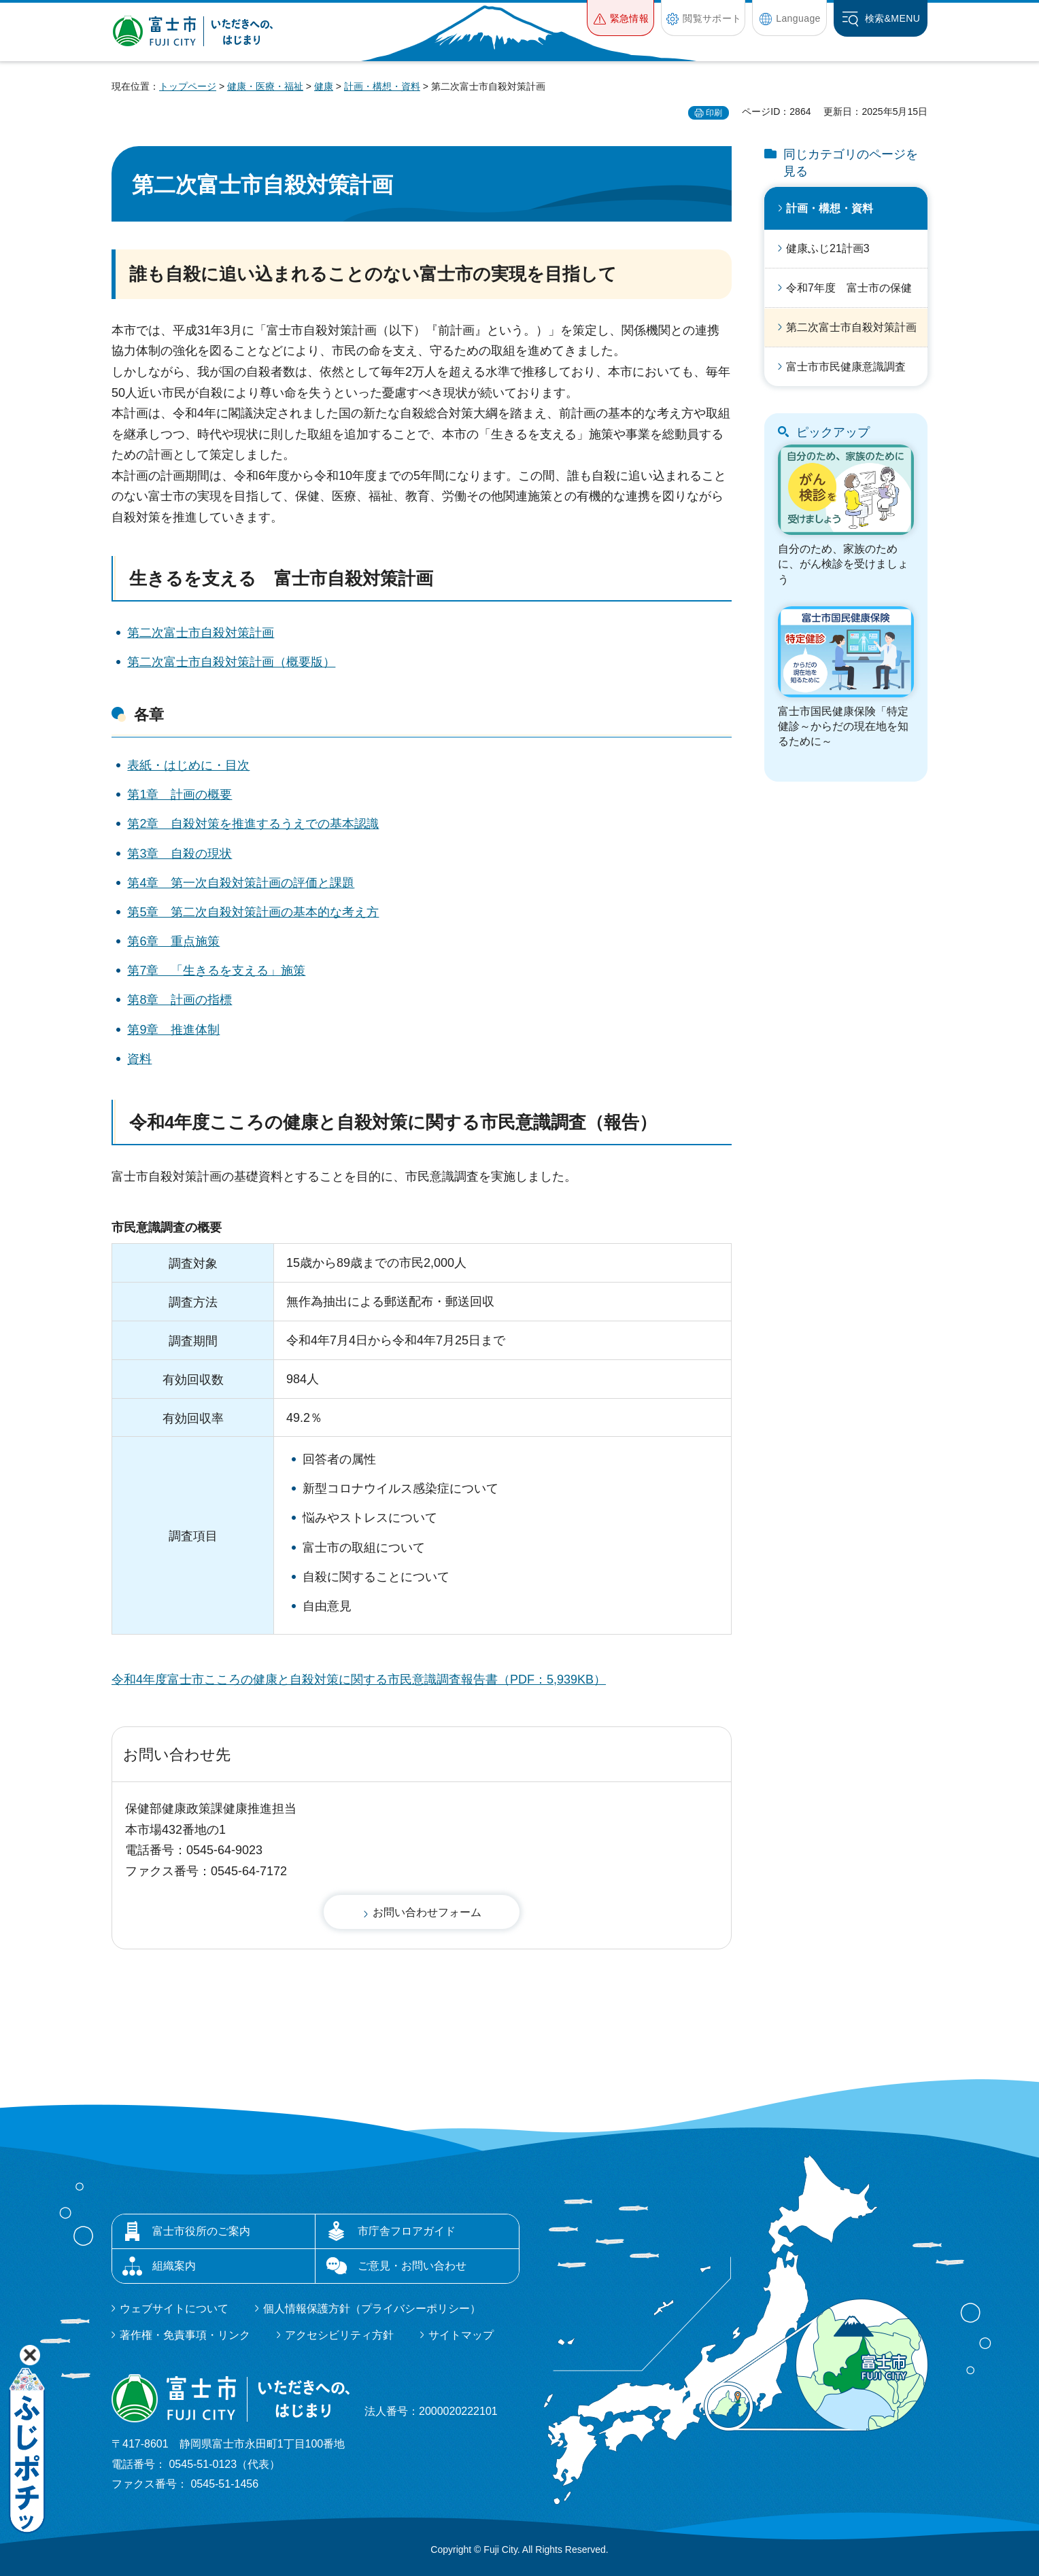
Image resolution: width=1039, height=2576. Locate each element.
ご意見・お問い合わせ (412, 2266)
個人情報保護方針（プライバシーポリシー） (372, 2308)
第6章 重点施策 (173, 941)
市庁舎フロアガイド (407, 2231)
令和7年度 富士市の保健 (849, 288)
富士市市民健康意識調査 (846, 366)
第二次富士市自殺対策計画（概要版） (231, 662)
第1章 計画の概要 (179, 794)
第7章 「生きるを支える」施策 (216, 970)
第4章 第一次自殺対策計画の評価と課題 (240, 883)
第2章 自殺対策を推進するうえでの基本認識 (253, 824)
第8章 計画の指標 (179, 1000)
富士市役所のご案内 (201, 2231)
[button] (620, 18)
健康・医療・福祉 (265, 86)
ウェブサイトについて (174, 2308)
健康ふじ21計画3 (828, 248)
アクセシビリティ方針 (339, 2335)
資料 (139, 1059)
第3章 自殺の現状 (179, 853)
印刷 (714, 113)
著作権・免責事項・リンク (185, 2335)
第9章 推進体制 (173, 1030)
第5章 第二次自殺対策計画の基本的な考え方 (253, 912)
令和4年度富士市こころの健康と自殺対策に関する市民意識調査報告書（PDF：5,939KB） (359, 1679)
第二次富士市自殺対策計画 (200, 633)
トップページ (187, 86)
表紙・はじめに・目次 (188, 765)
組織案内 (174, 2266)
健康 (323, 86)
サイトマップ (461, 2335)
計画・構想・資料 (382, 86)
